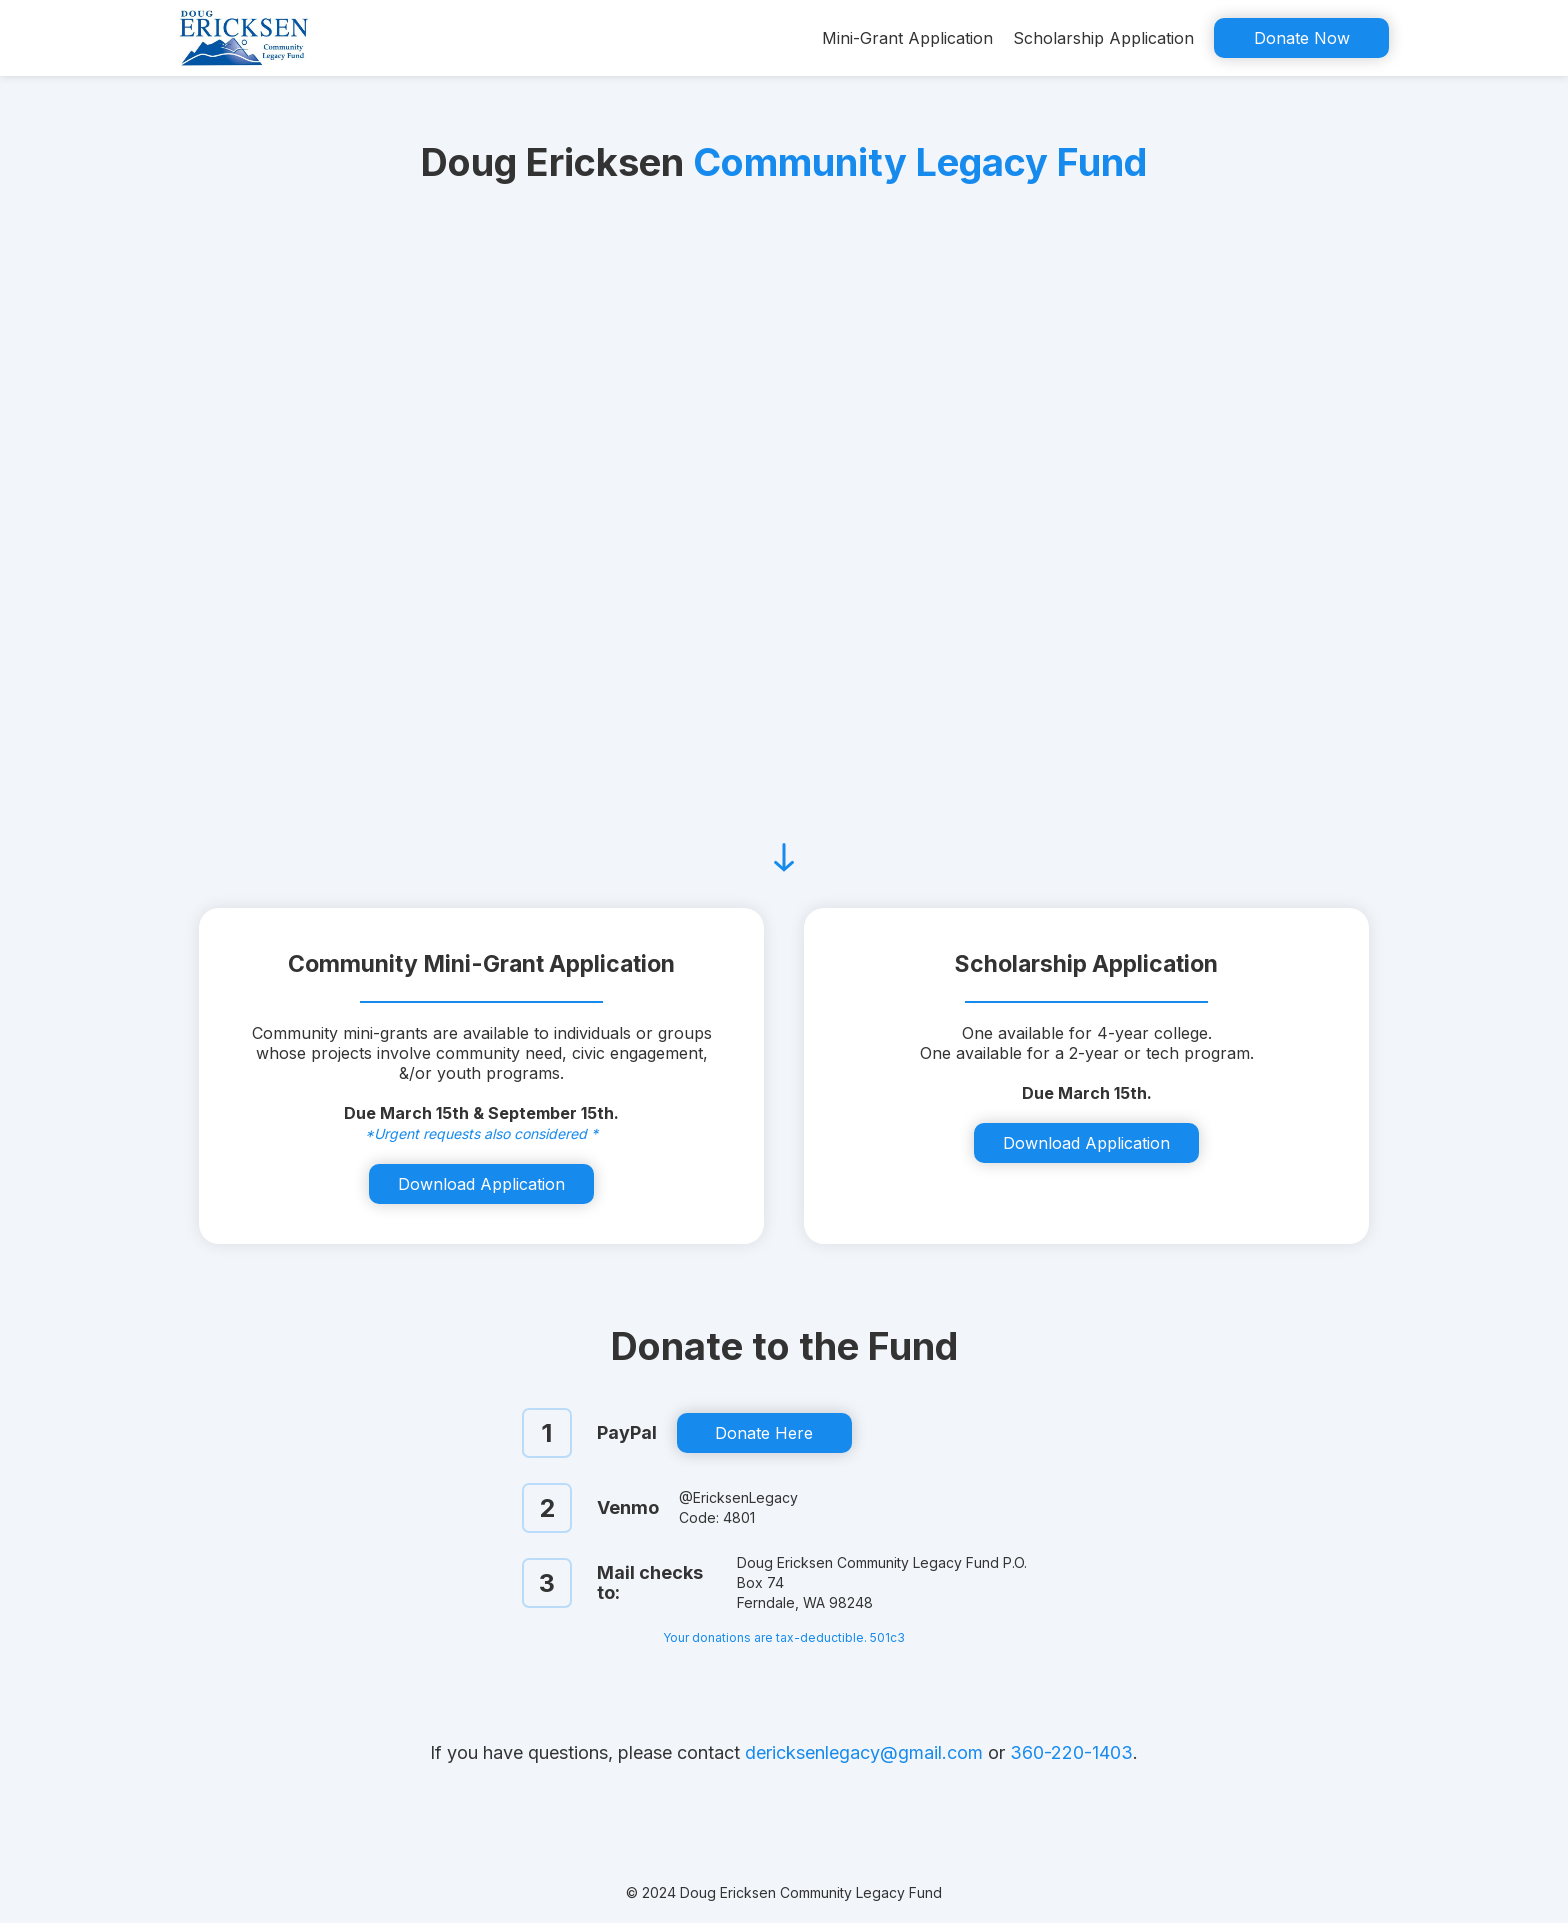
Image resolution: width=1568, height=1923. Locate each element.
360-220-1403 (1071, 1752)
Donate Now (1302, 38)
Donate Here (764, 1433)
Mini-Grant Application (907, 38)
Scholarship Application (1103, 38)
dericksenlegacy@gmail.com (864, 1752)
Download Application (481, 1184)
